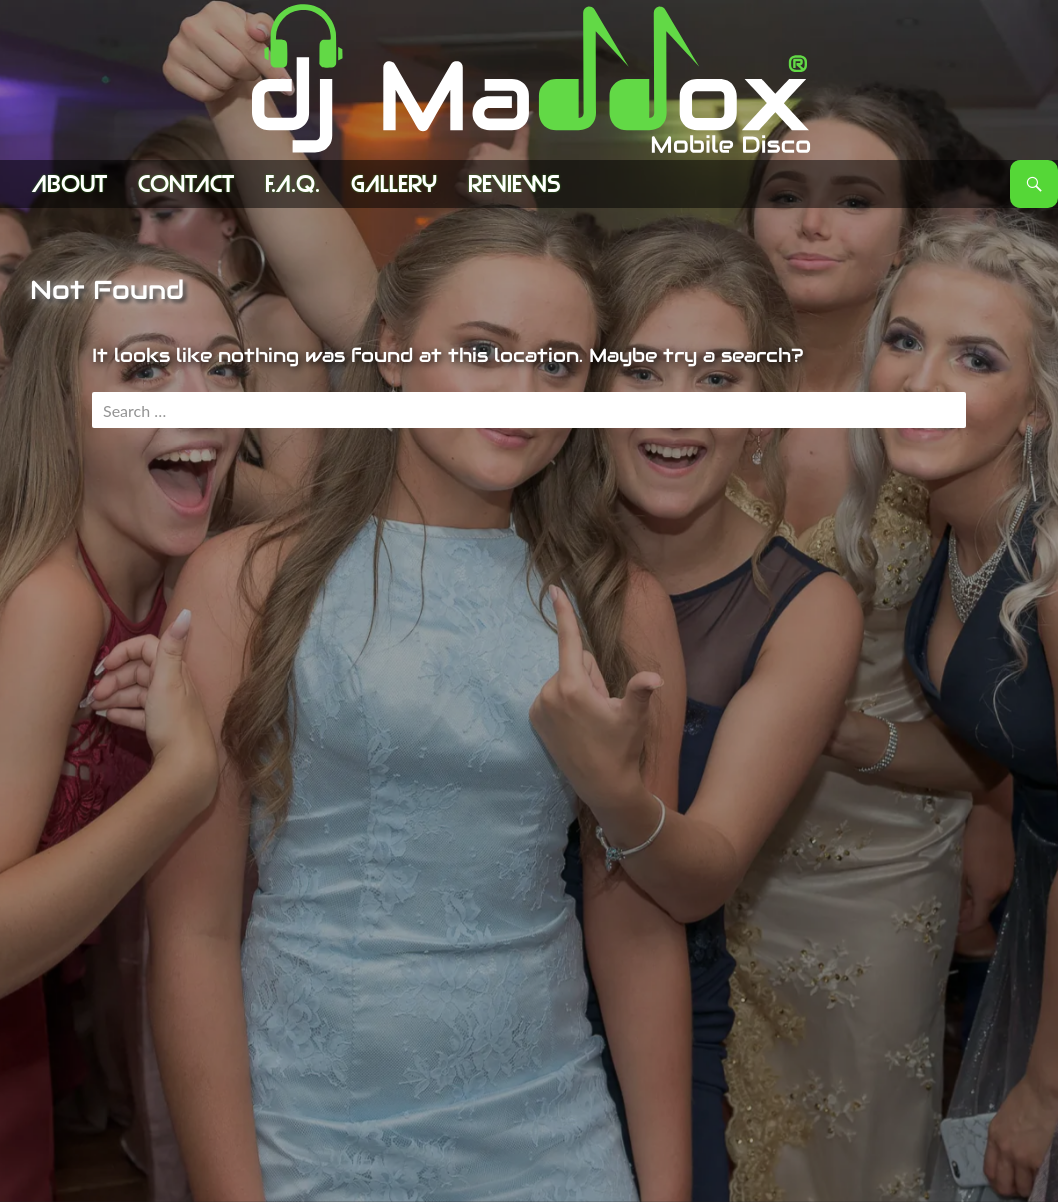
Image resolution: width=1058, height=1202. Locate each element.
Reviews (514, 184)
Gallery (394, 184)
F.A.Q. (292, 184)
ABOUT (69, 184)
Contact (186, 184)
